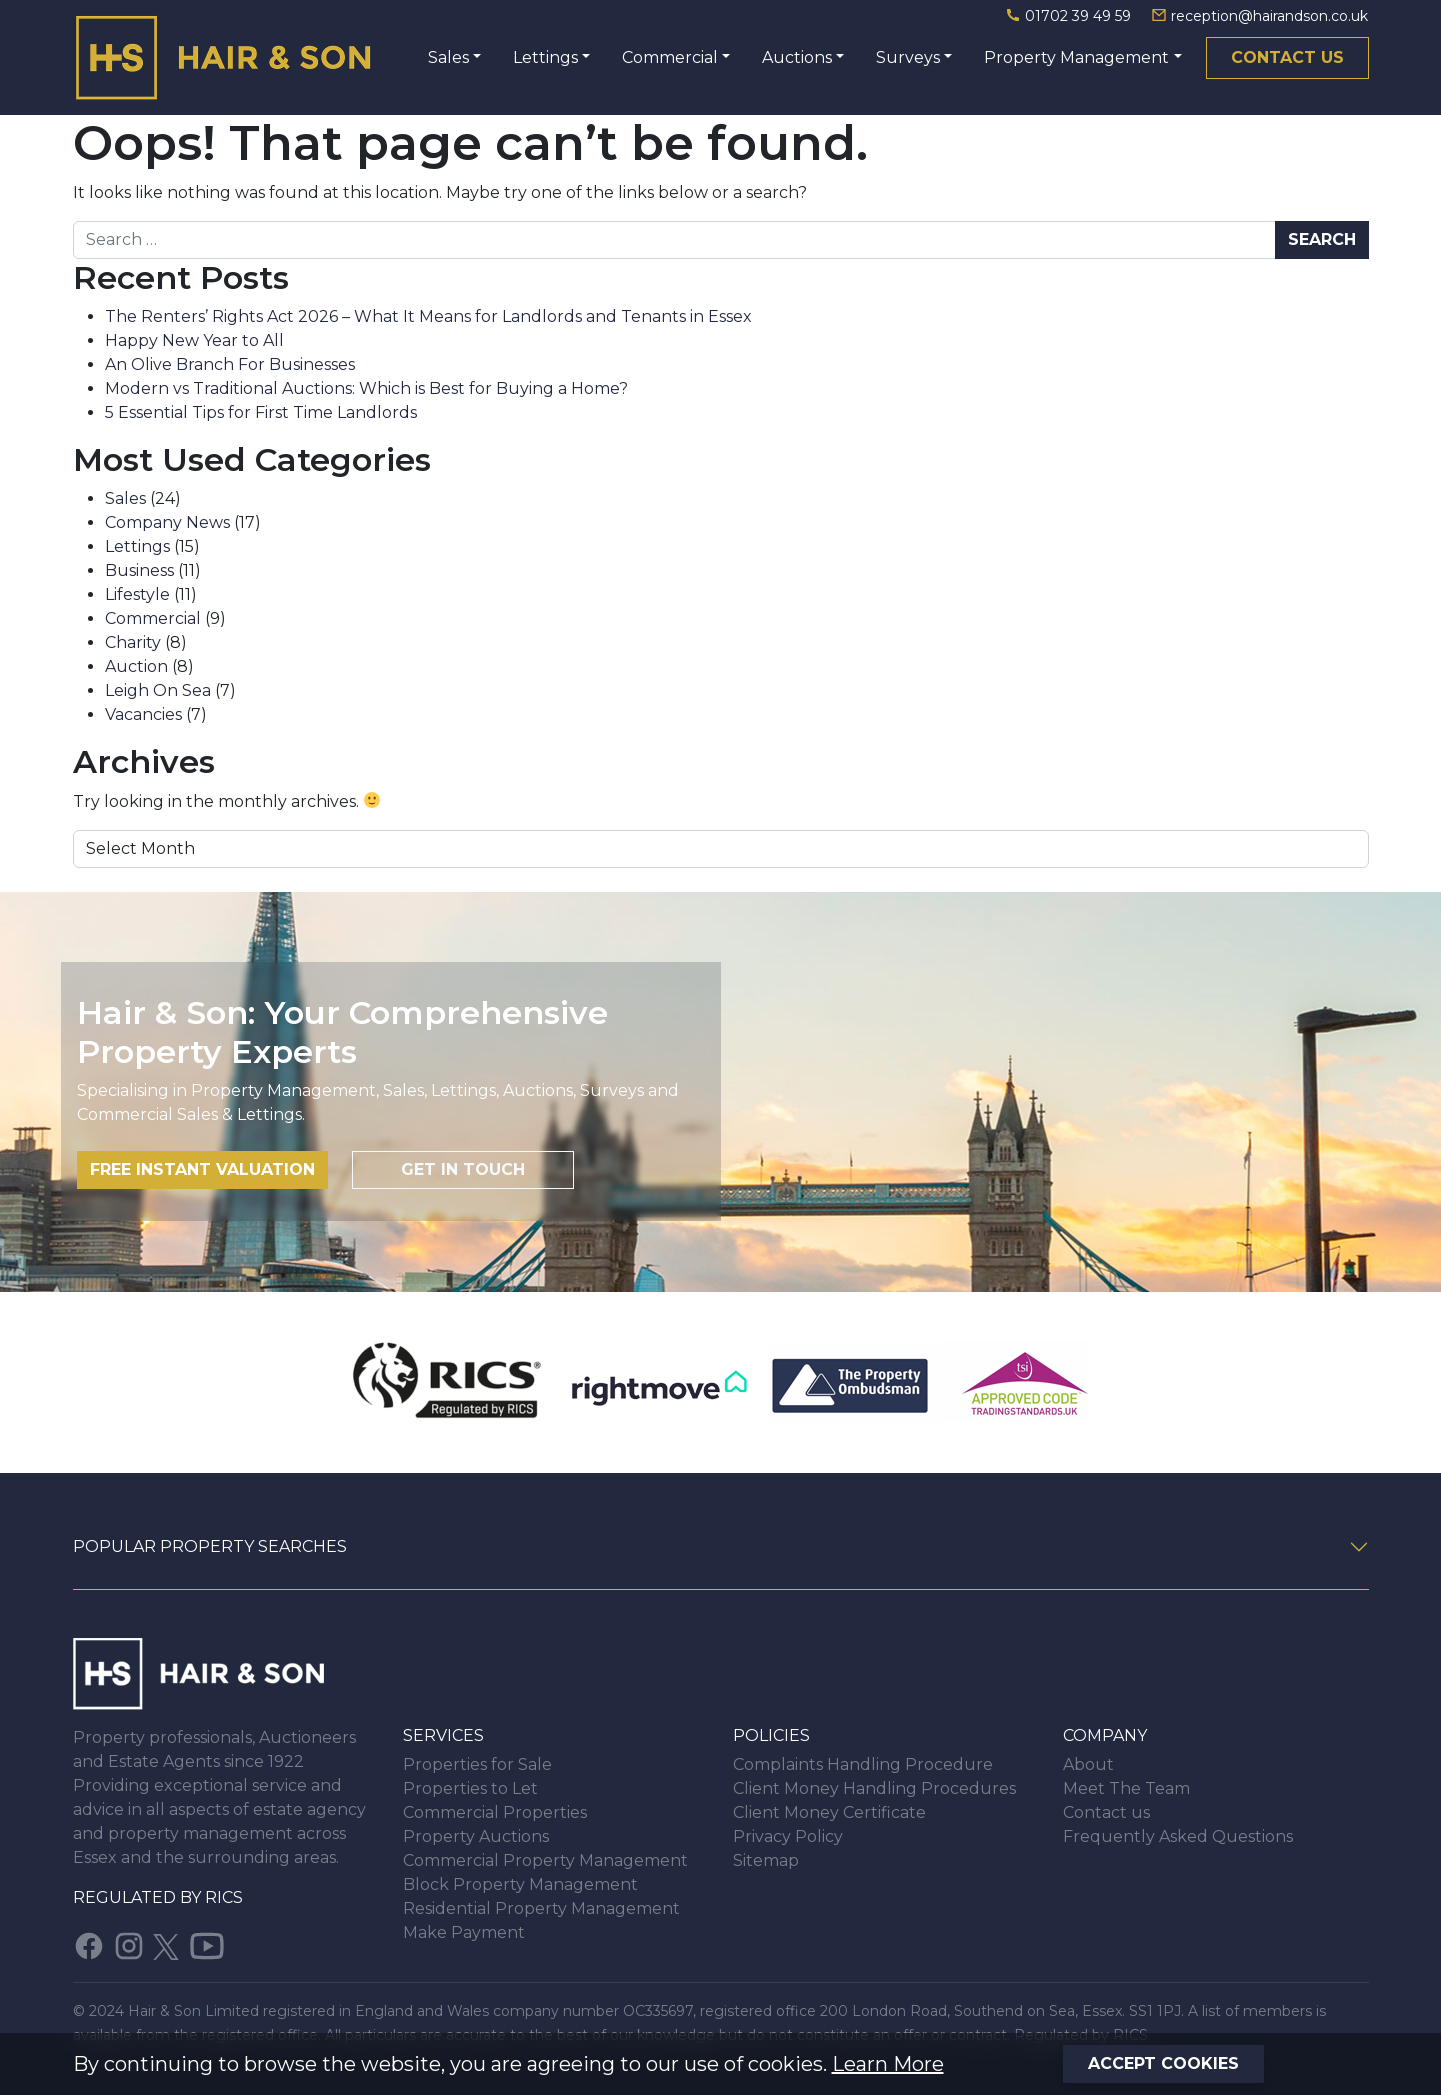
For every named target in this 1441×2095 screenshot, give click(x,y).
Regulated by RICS (158, 1897)
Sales (448, 57)
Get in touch (463, 1169)
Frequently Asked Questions (1178, 1836)
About (1088, 1764)
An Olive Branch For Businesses (230, 364)
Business (139, 570)
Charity (133, 642)
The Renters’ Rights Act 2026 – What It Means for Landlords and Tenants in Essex (428, 316)
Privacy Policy (788, 1836)
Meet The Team (1126, 1788)
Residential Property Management (541, 1908)
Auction (136, 666)
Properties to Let (470, 1788)
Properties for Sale (477, 1764)
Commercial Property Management (545, 1860)
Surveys (908, 57)
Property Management (1076, 57)
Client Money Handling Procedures (874, 1788)
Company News (167, 522)
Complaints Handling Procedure (863, 1764)
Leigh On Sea (158, 690)
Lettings (545, 57)
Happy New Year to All (194, 340)
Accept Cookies (1163, 2063)
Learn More (888, 2064)
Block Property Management (520, 1884)
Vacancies (143, 714)
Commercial (670, 57)
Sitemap (766, 1860)
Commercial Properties (495, 1812)
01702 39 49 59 (1070, 16)
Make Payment (464, 1932)
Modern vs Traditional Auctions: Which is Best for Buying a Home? (366, 388)
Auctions (797, 57)
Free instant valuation (202, 1169)
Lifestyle (137, 594)
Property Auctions (476, 1836)
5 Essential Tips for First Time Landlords (261, 412)
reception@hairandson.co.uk (1259, 16)
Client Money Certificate (829, 1812)
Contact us (1287, 57)
